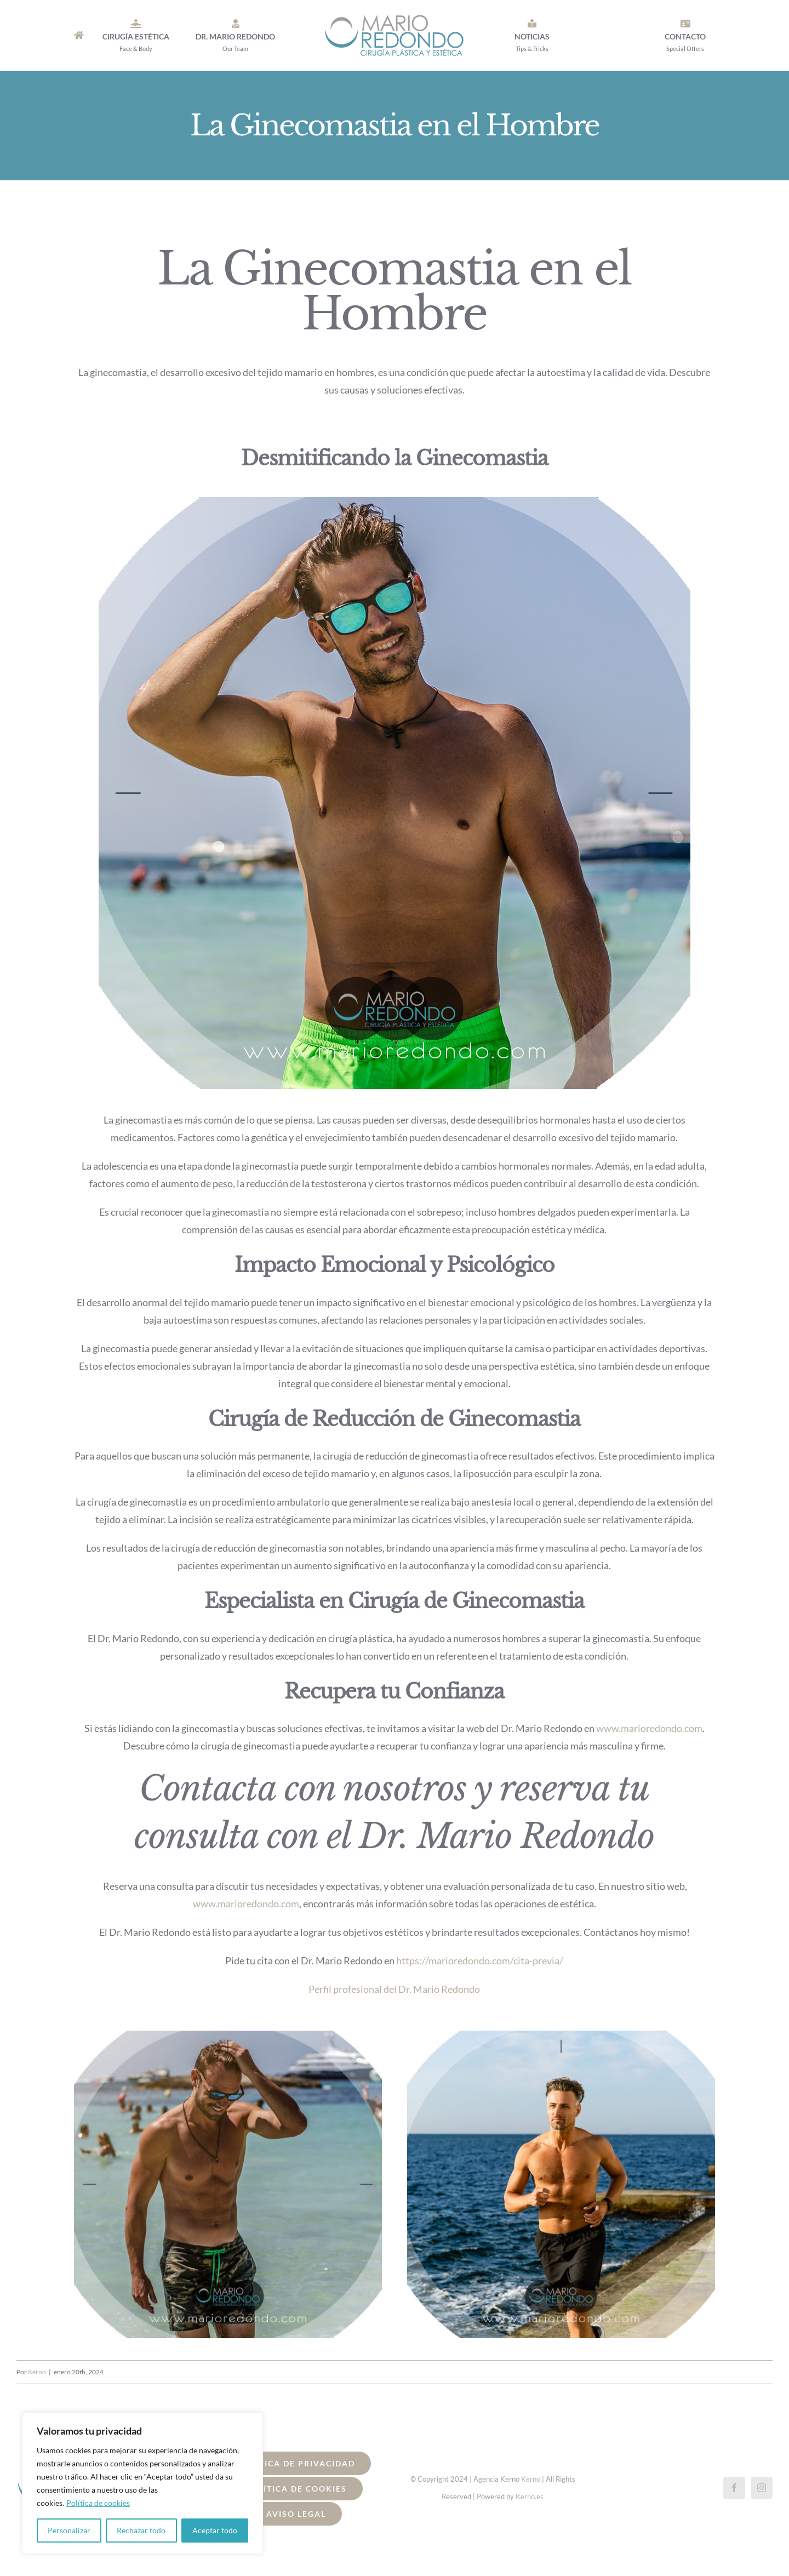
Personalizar (69, 2530)
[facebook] (734, 2488)
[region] (142, 2483)
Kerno (37, 2372)
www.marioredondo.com (246, 1903)
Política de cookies (98, 2502)
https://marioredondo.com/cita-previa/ (479, 1960)
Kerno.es (530, 2496)
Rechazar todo (141, 2530)
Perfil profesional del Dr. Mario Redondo (394, 1989)
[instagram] (762, 2488)
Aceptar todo (214, 2530)
